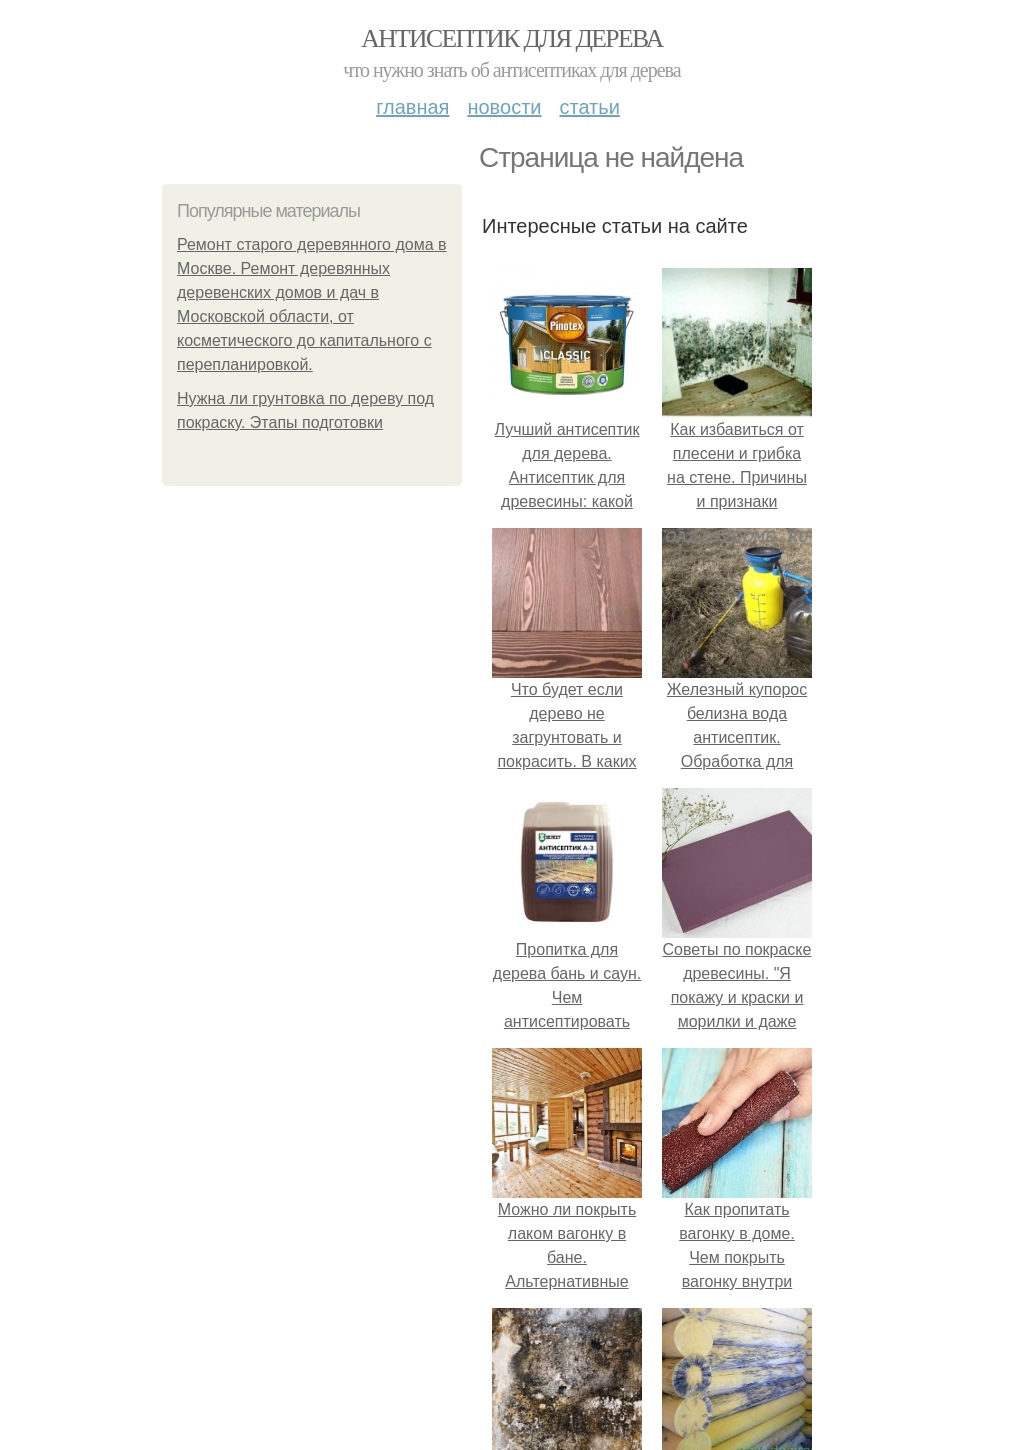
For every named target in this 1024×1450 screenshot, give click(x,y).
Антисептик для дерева (511, 38)
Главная (412, 107)
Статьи (589, 107)
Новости (504, 107)
